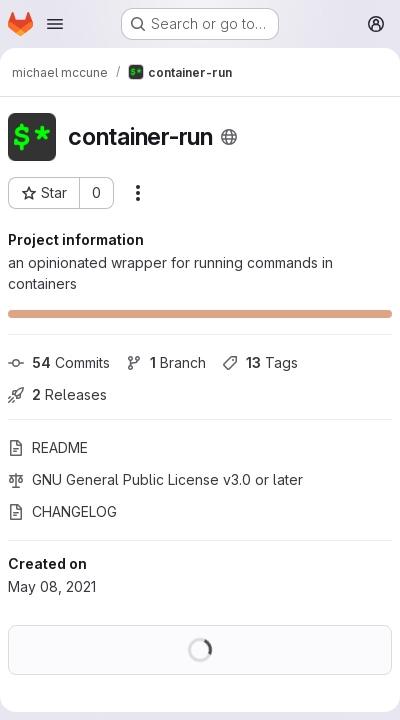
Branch (166, 362)
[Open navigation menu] (55, 24)
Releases (57, 394)
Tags (260, 362)
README (48, 447)
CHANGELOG (62, 511)
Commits (59, 362)
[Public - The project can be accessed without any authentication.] (229, 137)
